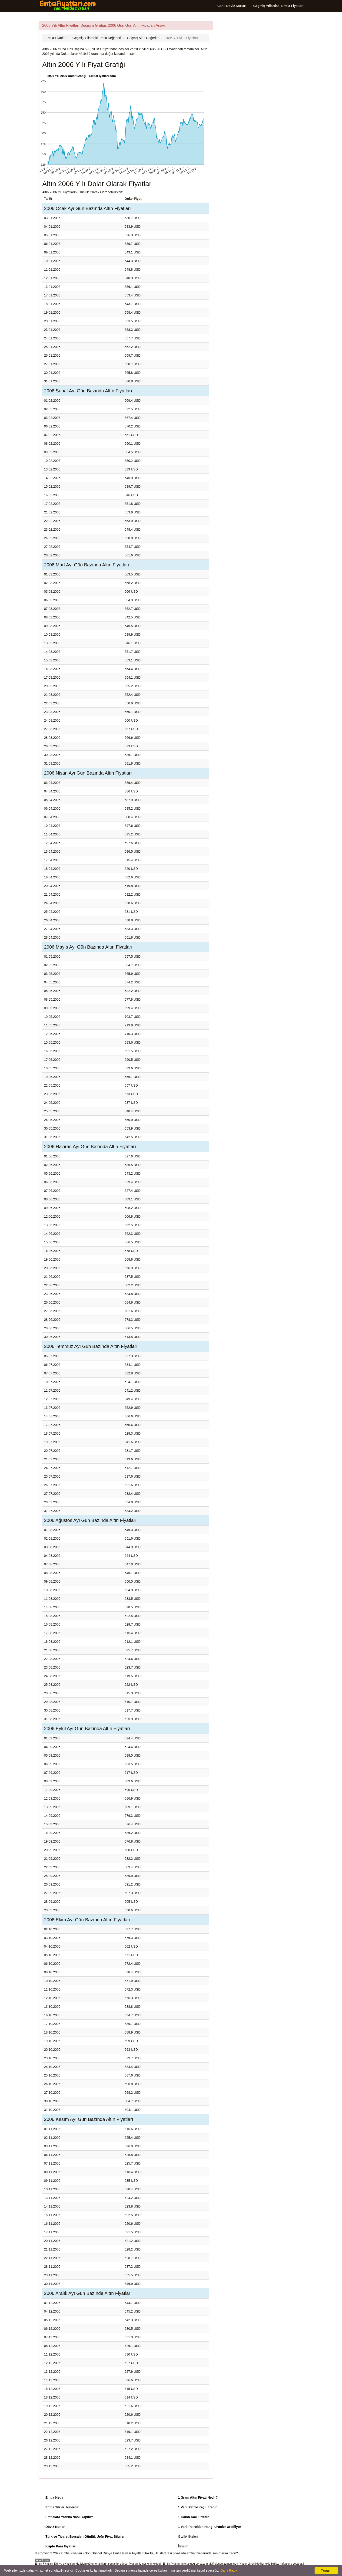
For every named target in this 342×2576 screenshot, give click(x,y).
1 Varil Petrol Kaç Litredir (197, 2507)
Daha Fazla (228, 2570)
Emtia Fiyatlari (71, 2553)
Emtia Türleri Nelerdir (62, 2507)
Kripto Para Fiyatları (61, 2546)
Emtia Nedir (55, 2497)
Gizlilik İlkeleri (188, 2536)
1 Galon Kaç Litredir (193, 2517)
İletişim (183, 2546)
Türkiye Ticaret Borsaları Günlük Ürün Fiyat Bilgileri (86, 2536)
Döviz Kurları (56, 2527)
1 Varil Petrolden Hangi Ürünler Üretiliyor (209, 2527)
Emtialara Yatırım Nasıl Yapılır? (69, 2517)
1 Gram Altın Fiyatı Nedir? (198, 2497)
